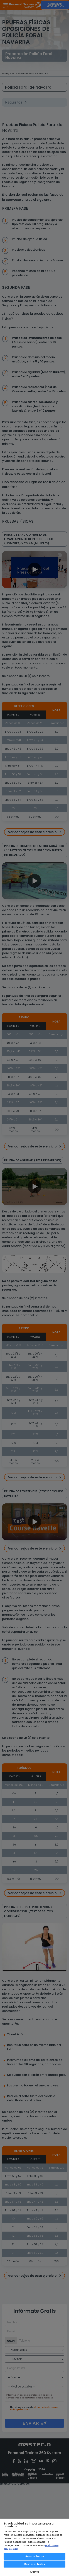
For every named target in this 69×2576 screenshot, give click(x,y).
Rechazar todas (34, 2564)
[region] (34, 2547)
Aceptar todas (34, 2556)
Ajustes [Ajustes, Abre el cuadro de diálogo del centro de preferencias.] (34, 2571)
